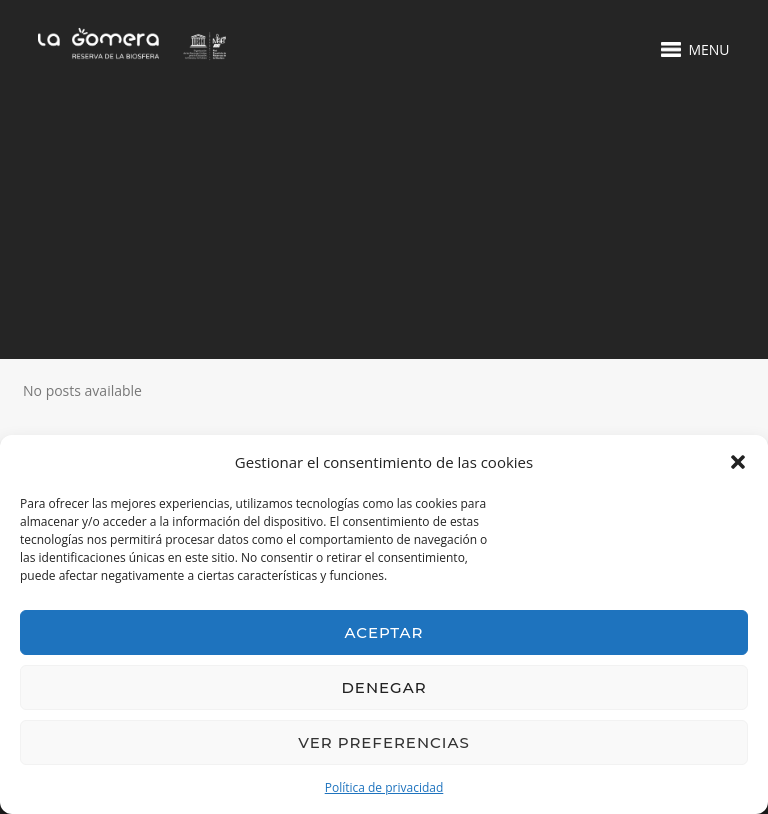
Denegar (383, 687)
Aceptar (384, 632)
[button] (738, 462)
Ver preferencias (383, 742)
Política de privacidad (384, 787)
